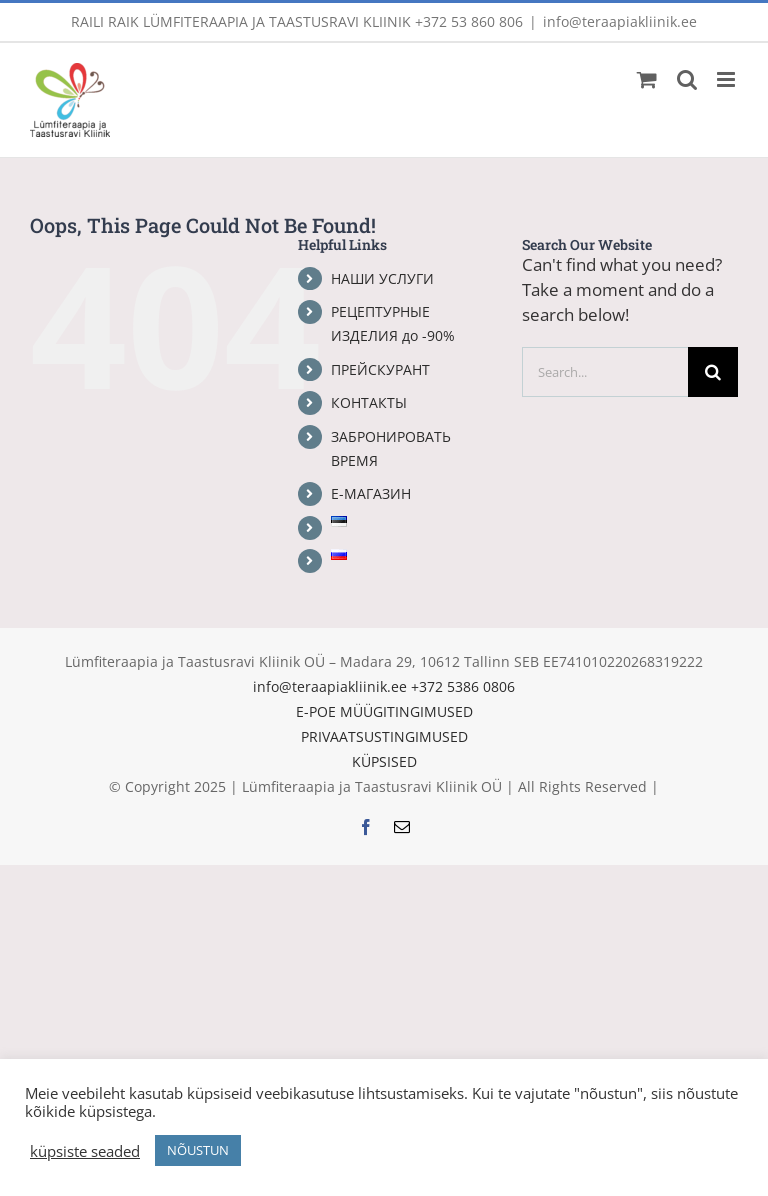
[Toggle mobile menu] (727, 79)
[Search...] (605, 372)
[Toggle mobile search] (687, 79)
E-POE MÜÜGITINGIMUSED (384, 711)
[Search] (713, 372)
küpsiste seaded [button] (85, 1151)
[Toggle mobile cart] (647, 79)
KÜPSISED (384, 761)
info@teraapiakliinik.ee (620, 21)
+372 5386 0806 (463, 686)
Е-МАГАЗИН (371, 493)
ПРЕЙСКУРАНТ (380, 369)
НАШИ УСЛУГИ (382, 278)
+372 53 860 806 (469, 21)
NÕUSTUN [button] (198, 1150)
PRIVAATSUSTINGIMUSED (384, 736)
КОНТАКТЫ (369, 402)
